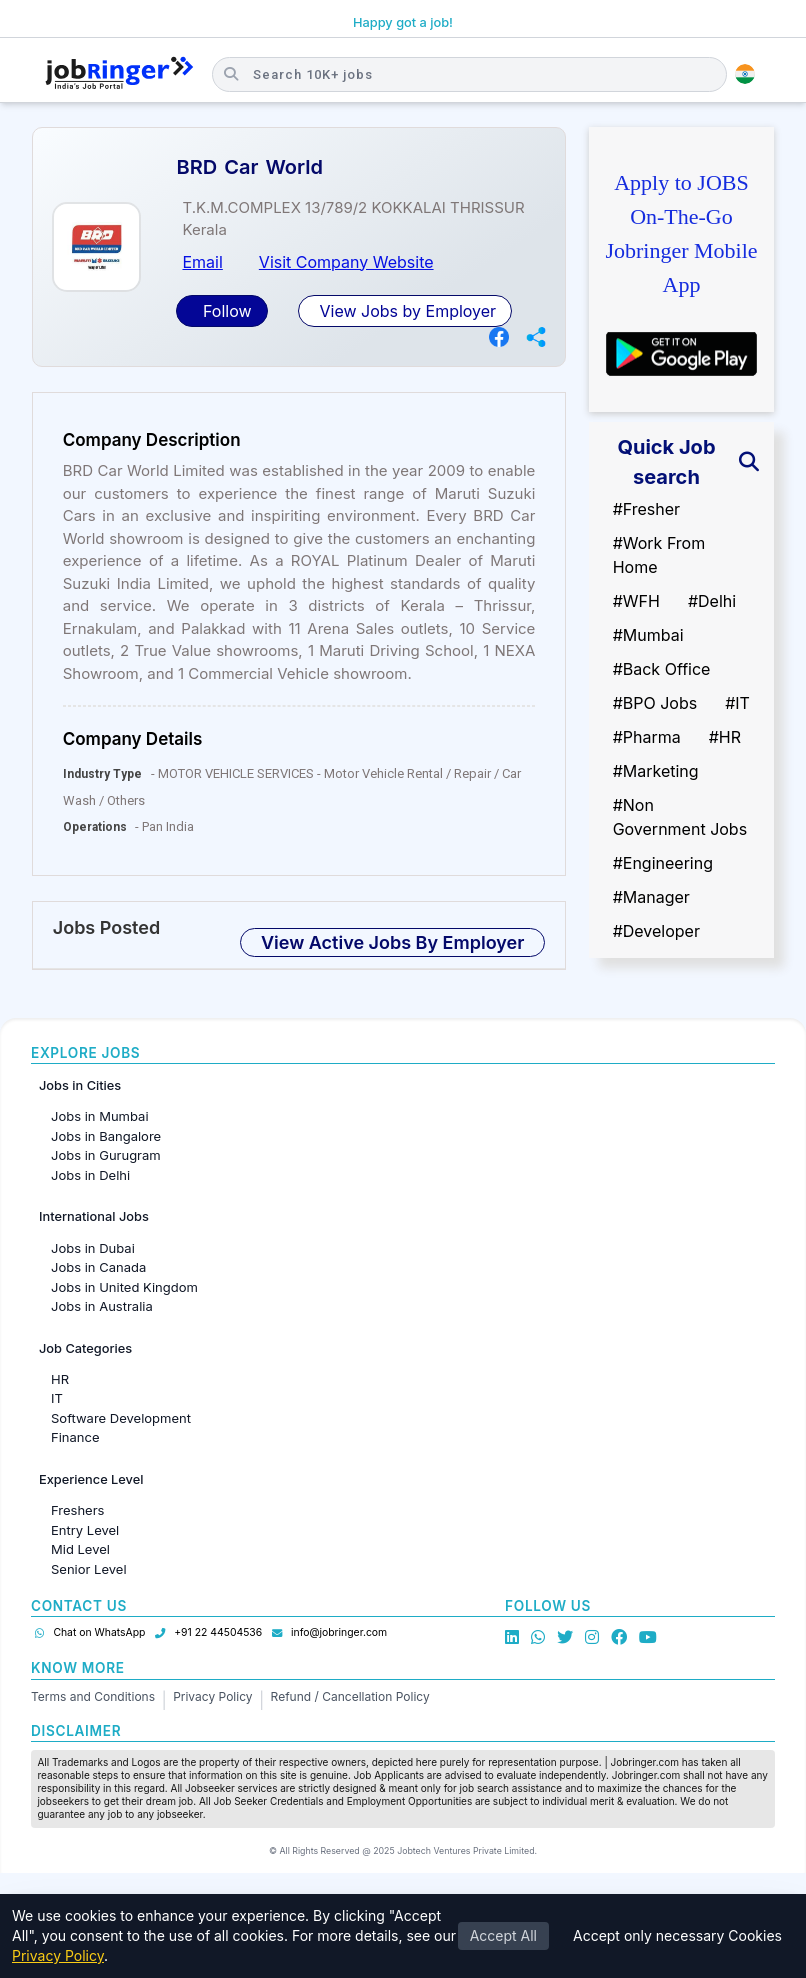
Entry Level (85, 1530)
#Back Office (662, 669)
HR (60, 1379)
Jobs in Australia (102, 1306)
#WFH (636, 601)
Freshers (77, 1510)
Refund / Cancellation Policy (350, 1696)
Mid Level (80, 1549)
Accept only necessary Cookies (677, 1935)
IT (57, 1398)
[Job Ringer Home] (119, 74)
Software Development (121, 1418)
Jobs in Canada (98, 1267)
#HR (725, 737)
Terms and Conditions (93, 1696)
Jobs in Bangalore (106, 1136)
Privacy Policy (212, 1696)
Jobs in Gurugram (106, 1155)
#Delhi (712, 601)
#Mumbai (648, 635)
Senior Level (89, 1569)
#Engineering (663, 863)
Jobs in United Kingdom (124, 1287)
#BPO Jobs (655, 703)
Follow (224, 311)
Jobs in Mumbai (100, 1116)
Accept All (503, 1935)
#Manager (651, 897)
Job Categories (85, 1348)
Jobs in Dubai (93, 1248)
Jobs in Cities (80, 1085)
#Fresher (646, 509)
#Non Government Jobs (680, 817)
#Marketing (656, 771)
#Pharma (647, 737)
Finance (75, 1437)
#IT (737, 703)
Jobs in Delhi (90, 1175)
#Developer (656, 931)
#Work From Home (659, 555)
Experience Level (91, 1479)
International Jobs (94, 1216)
